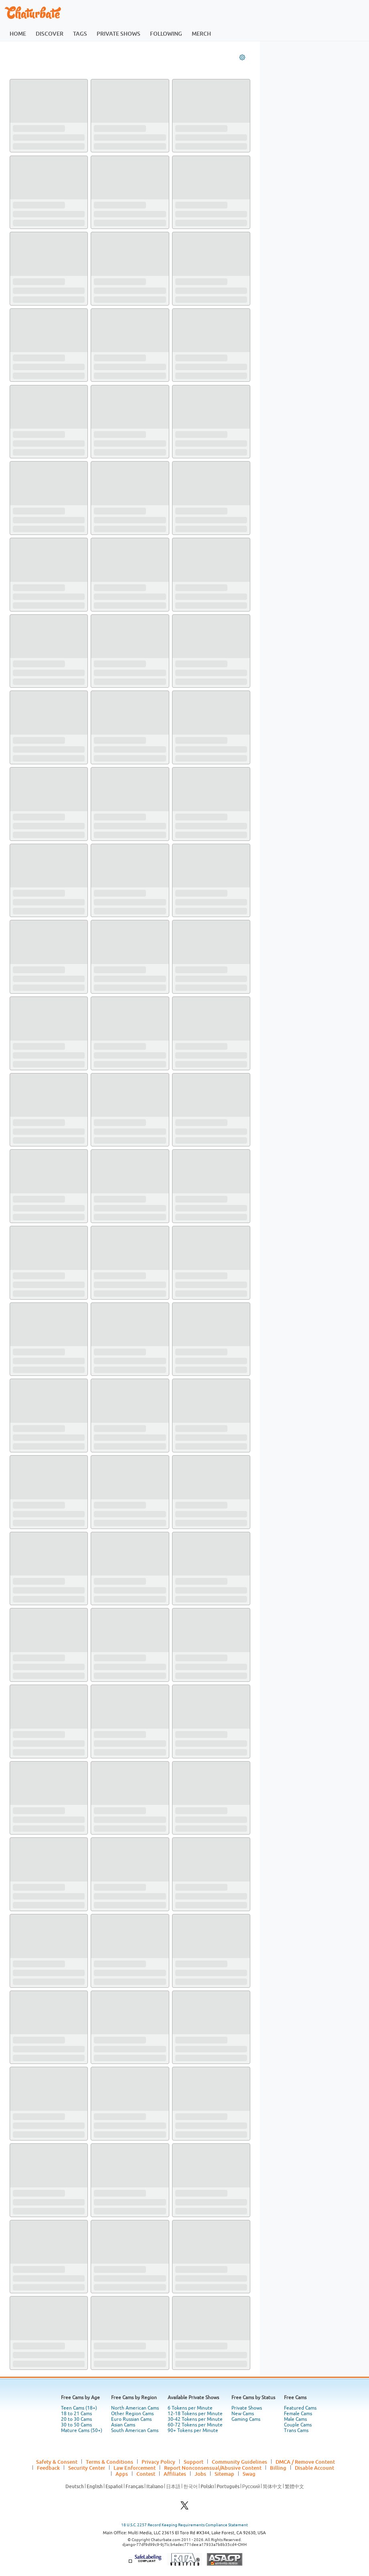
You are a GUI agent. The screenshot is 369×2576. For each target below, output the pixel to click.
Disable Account (314, 2468)
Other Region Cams (132, 2413)
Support (193, 2462)
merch (201, 33)
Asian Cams (123, 2425)
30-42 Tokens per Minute (195, 2419)
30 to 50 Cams (76, 2425)
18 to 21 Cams (76, 2413)
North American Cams (135, 2408)
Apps (122, 2474)
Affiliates (175, 2474)
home (18, 33)
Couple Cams (298, 2425)
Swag (249, 2474)
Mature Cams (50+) (81, 2430)
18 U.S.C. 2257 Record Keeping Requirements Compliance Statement (184, 2525)
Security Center (86, 2468)
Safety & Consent (56, 2462)
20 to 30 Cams (76, 2419)
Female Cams (298, 2413)
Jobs (200, 2474)
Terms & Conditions (109, 2462)
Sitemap (224, 2474)
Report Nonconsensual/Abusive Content (213, 2468)
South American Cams (134, 2430)
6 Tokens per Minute (190, 2408)
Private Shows (246, 2408)
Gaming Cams (245, 2419)
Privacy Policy (158, 2462)
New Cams (242, 2413)
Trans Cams (296, 2430)
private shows (118, 33)
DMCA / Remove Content (305, 2462)
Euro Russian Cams (131, 2419)
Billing (278, 2468)
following (166, 33)
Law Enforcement (135, 2468)
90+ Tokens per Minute (193, 2430)
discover (49, 33)
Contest (145, 2474)
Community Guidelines (239, 2462)
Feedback (48, 2468)
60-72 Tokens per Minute (195, 2425)
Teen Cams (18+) (79, 2408)
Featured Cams (300, 2408)
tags (80, 33)
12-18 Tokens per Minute (195, 2413)
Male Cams (295, 2419)
